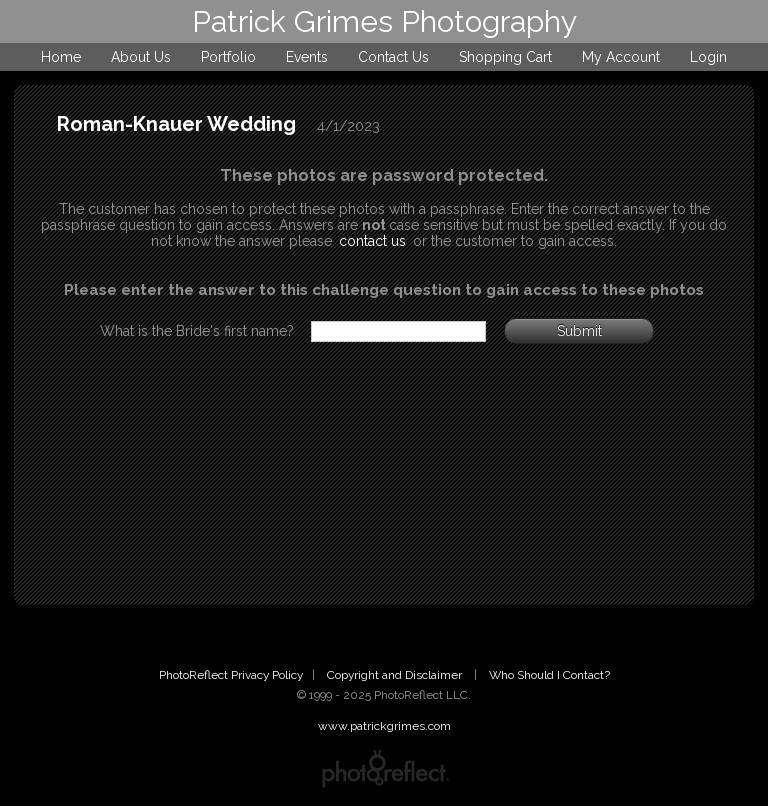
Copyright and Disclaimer (396, 675)
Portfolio (228, 57)
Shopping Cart (505, 57)
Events (307, 57)
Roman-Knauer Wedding (176, 124)
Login (708, 57)
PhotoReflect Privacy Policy (231, 675)
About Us (141, 57)
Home (61, 57)
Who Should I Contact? (549, 675)
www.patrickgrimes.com (384, 726)
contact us (372, 241)
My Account (621, 57)
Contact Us (393, 57)
